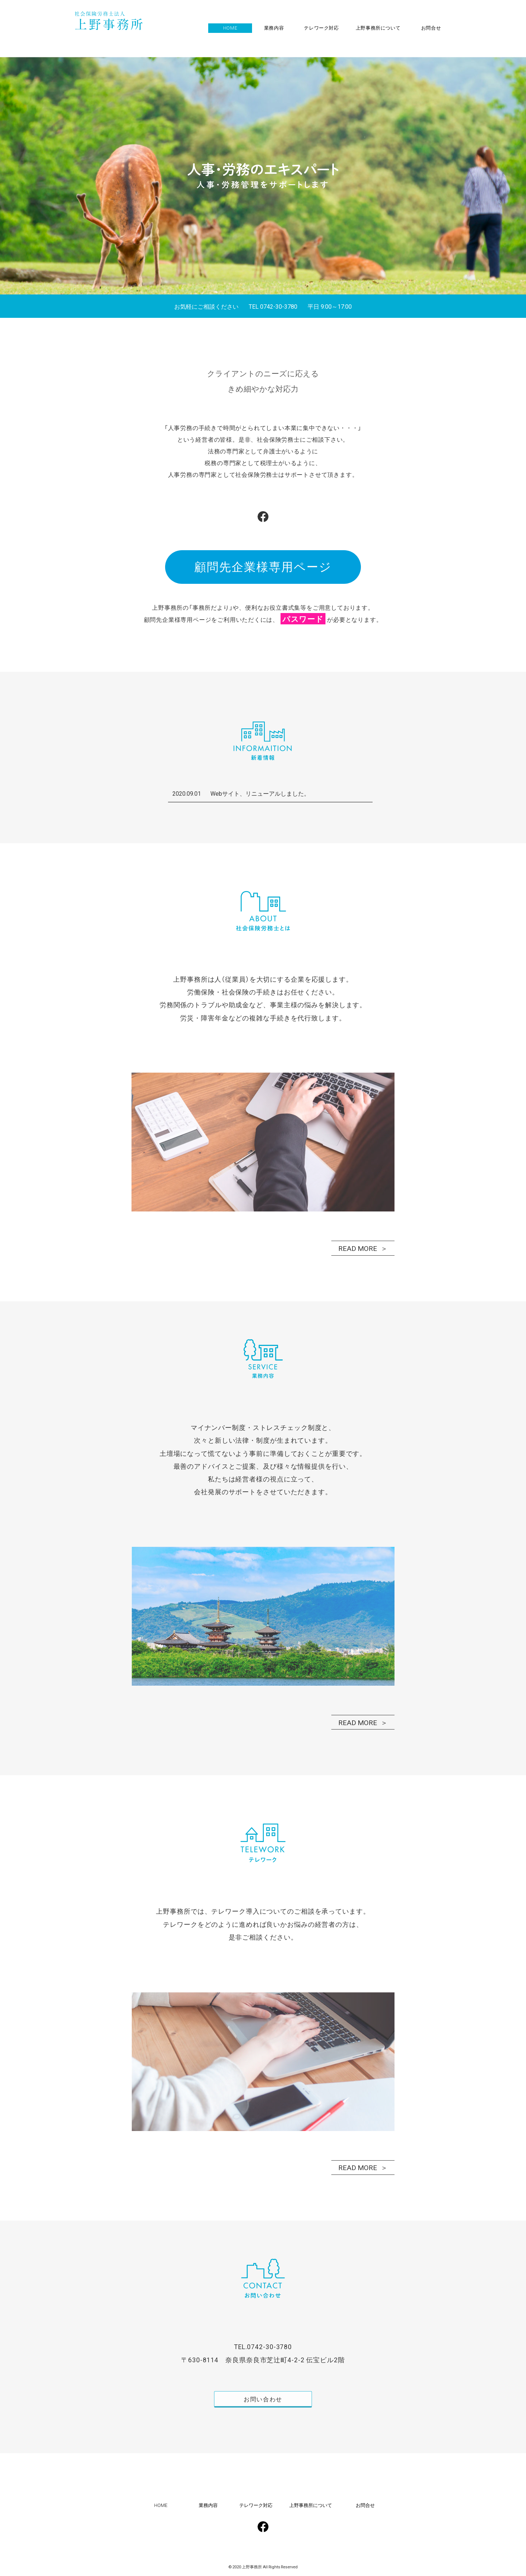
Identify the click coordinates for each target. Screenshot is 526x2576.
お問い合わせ (263, 2401)
